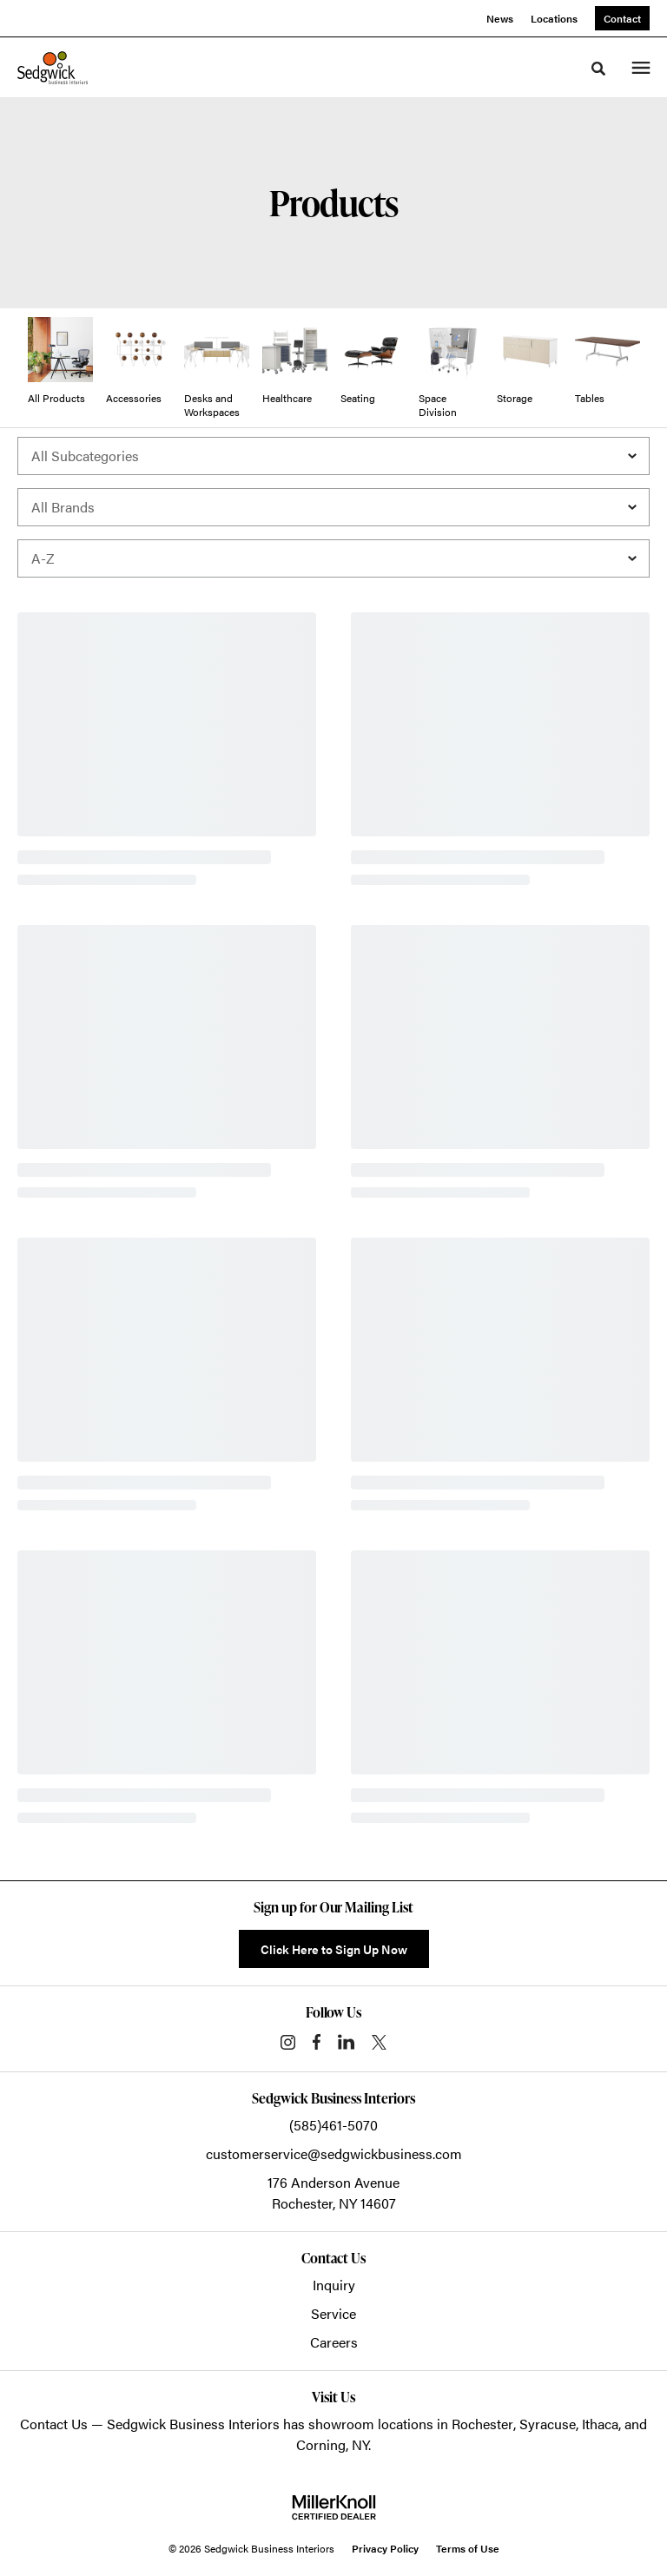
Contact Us (54, 2424)
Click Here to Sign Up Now (334, 1949)
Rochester (482, 2424)
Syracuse (547, 2424)
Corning (321, 2444)
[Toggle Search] (598, 69)
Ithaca (600, 2424)
